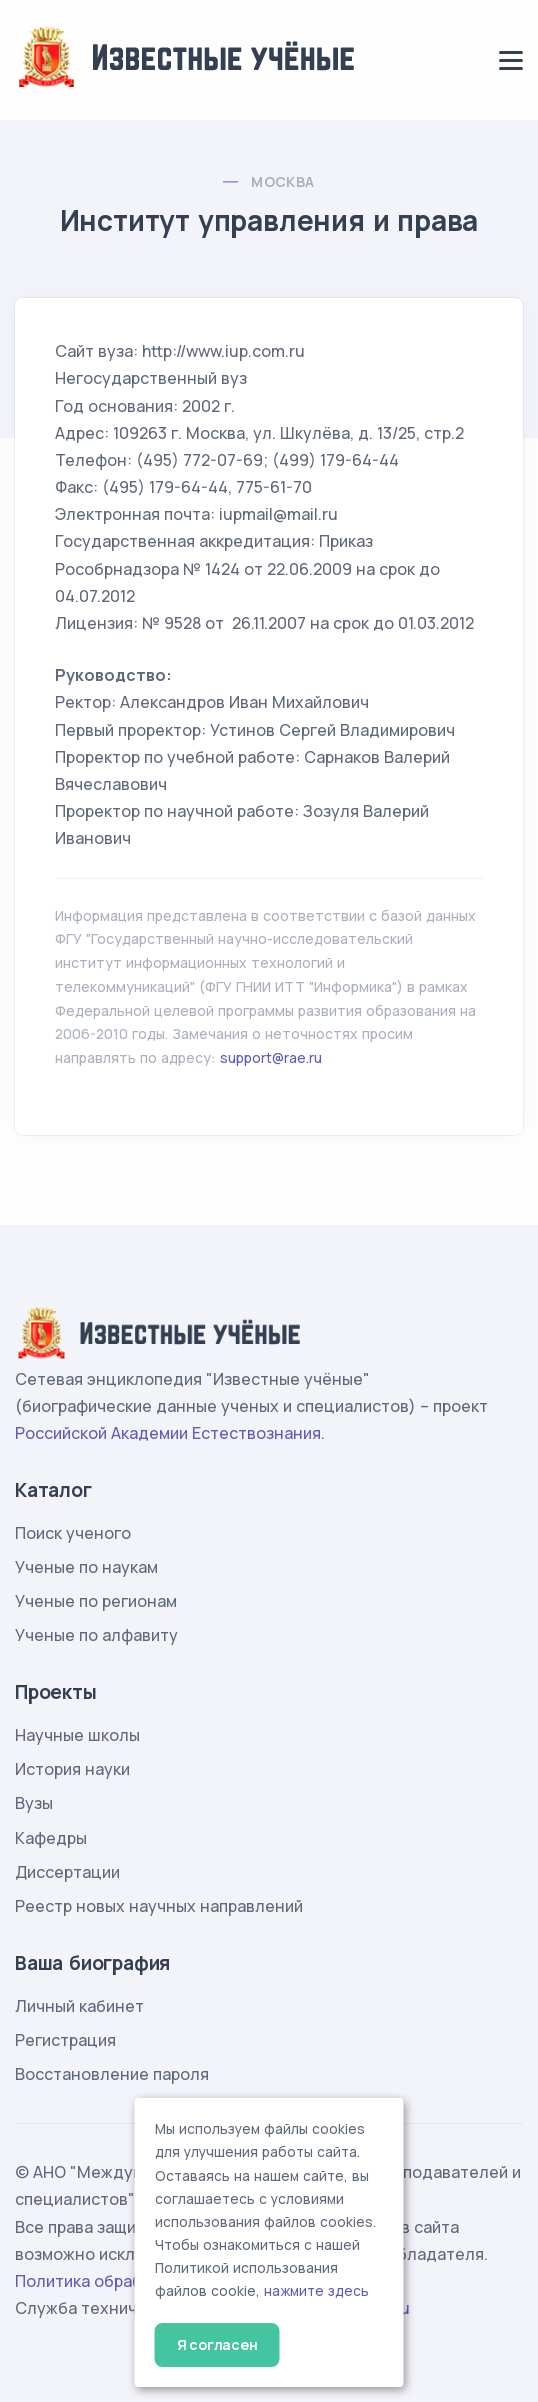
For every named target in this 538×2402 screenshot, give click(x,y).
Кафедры (51, 1838)
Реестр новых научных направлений (159, 1906)
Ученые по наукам (86, 1567)
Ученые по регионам (96, 1601)
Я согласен (217, 2344)
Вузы (34, 1803)
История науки (72, 1769)
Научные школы (77, 1735)
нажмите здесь (316, 2291)
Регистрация (65, 2040)
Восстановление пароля (112, 2074)
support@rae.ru (271, 1057)
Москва (282, 181)
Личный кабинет (79, 2006)
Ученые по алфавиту (96, 1635)
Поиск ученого (73, 1533)
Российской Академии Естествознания (168, 1433)
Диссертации (67, 1872)
